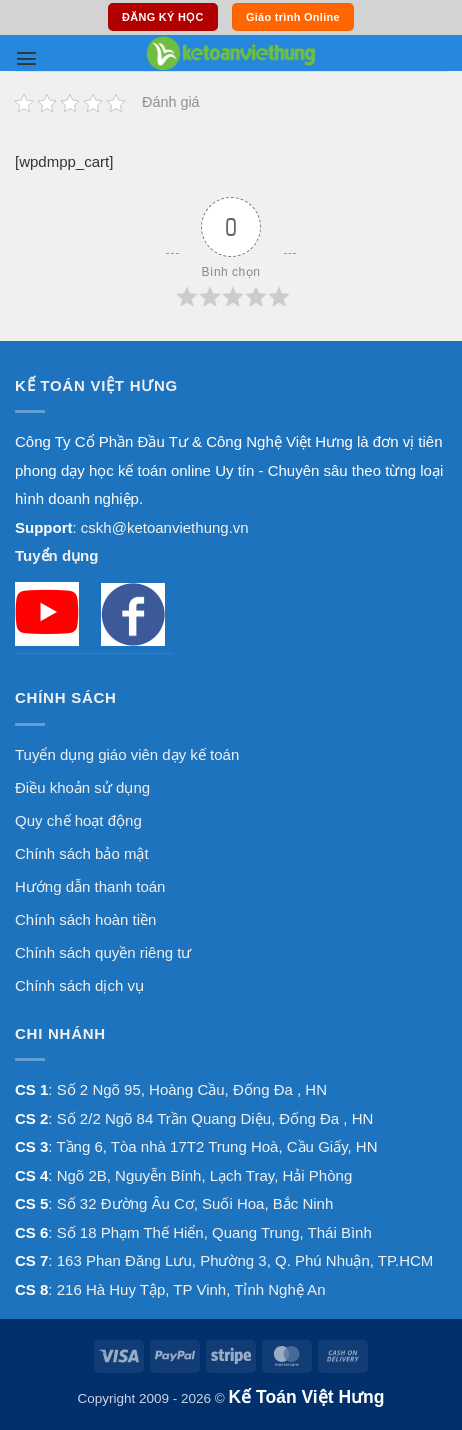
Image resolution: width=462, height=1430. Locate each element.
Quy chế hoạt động (78, 820)
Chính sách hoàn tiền (85, 919)
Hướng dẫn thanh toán (90, 886)
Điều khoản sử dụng (82, 787)
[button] (26, 58)
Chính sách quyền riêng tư (103, 952)
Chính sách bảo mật (82, 853)
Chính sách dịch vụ (79, 985)
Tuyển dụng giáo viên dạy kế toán (127, 754)
